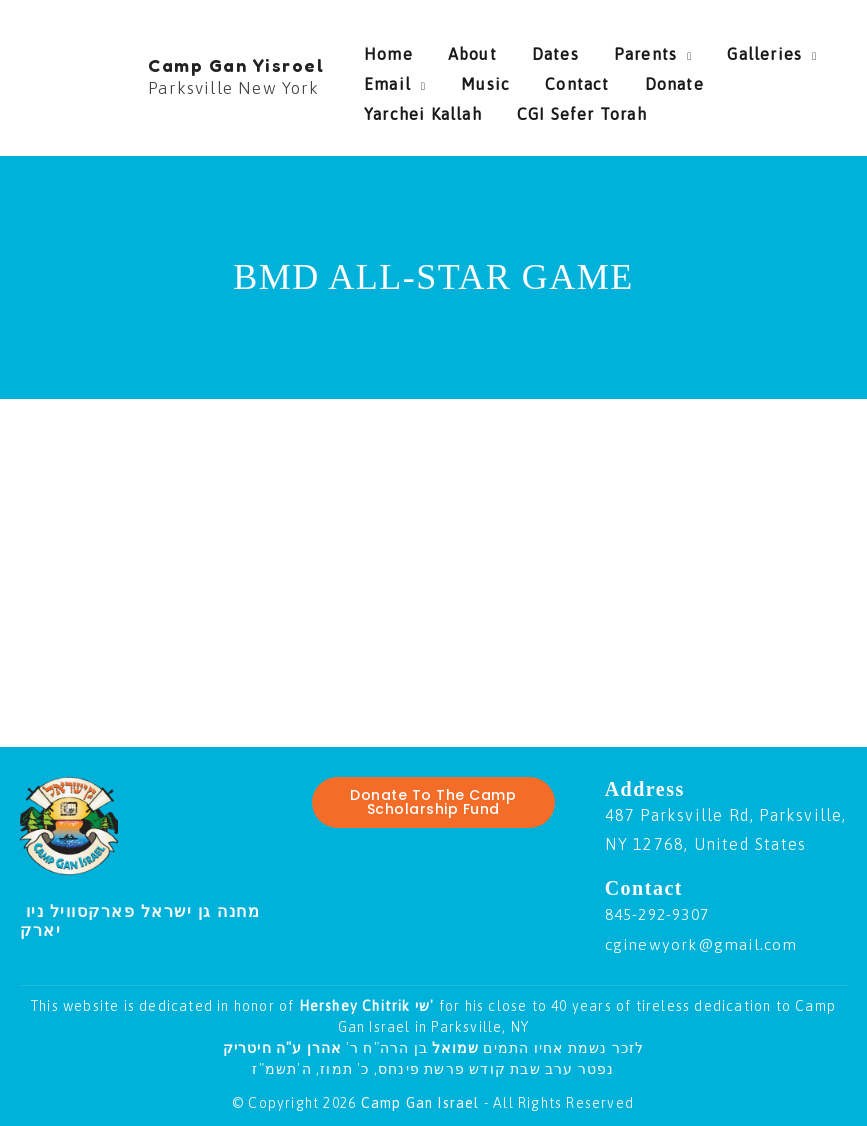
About (457, 49)
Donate (629, 79)
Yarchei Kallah (738, 79)
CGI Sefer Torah (429, 109)
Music (470, 79)
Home (388, 49)
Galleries (704, 49)
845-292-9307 (662, 914)
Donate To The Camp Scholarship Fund (433, 803)
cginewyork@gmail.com (705, 944)
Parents (600, 49)
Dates (525, 49)
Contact (547, 79)
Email (387, 79)
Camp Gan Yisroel (236, 65)
